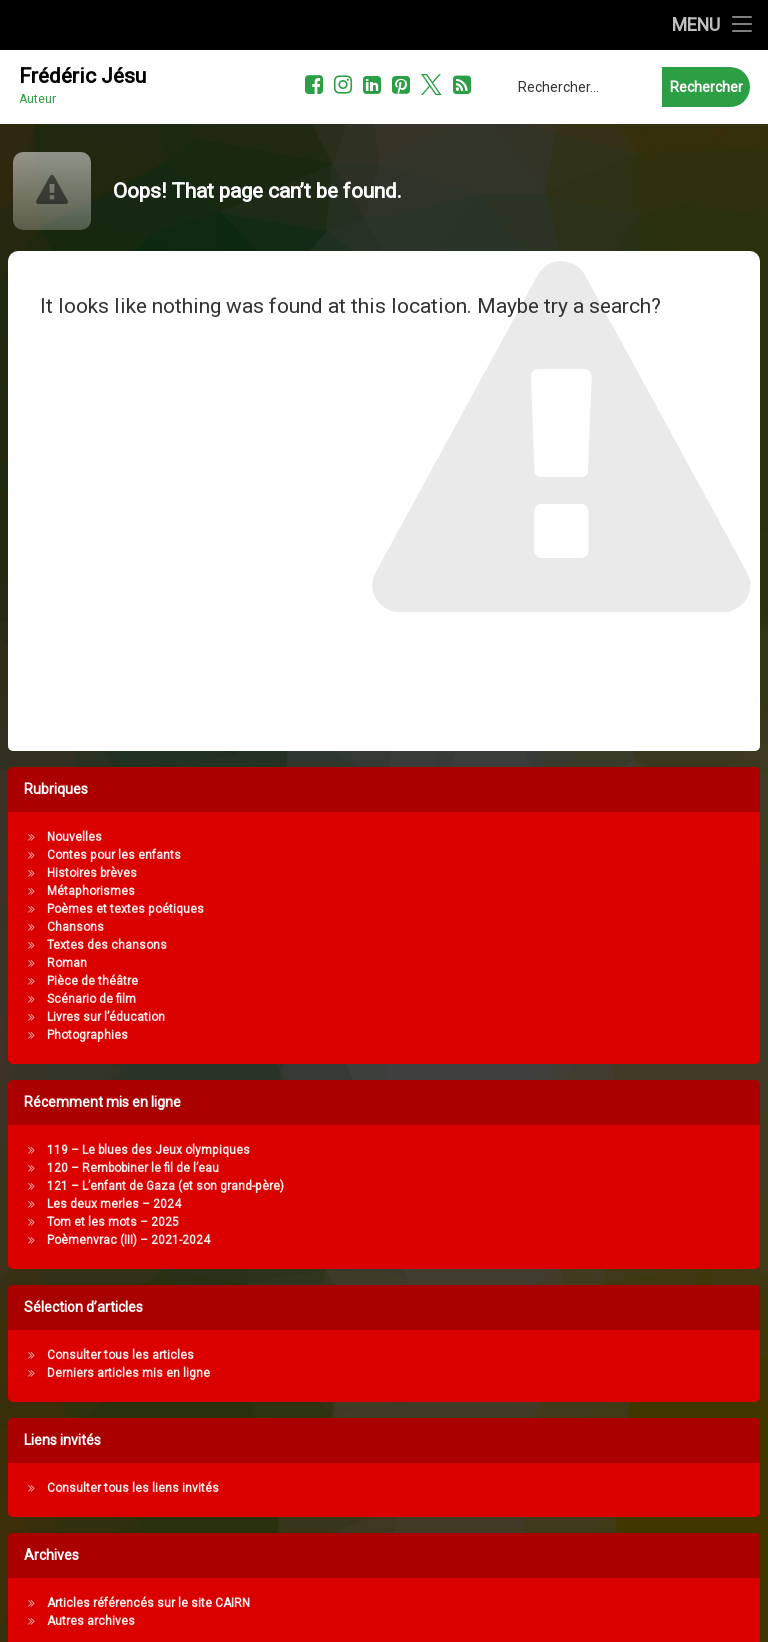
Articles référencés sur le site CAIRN (337, 1603)
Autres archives (280, 1621)
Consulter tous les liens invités (322, 1488)
